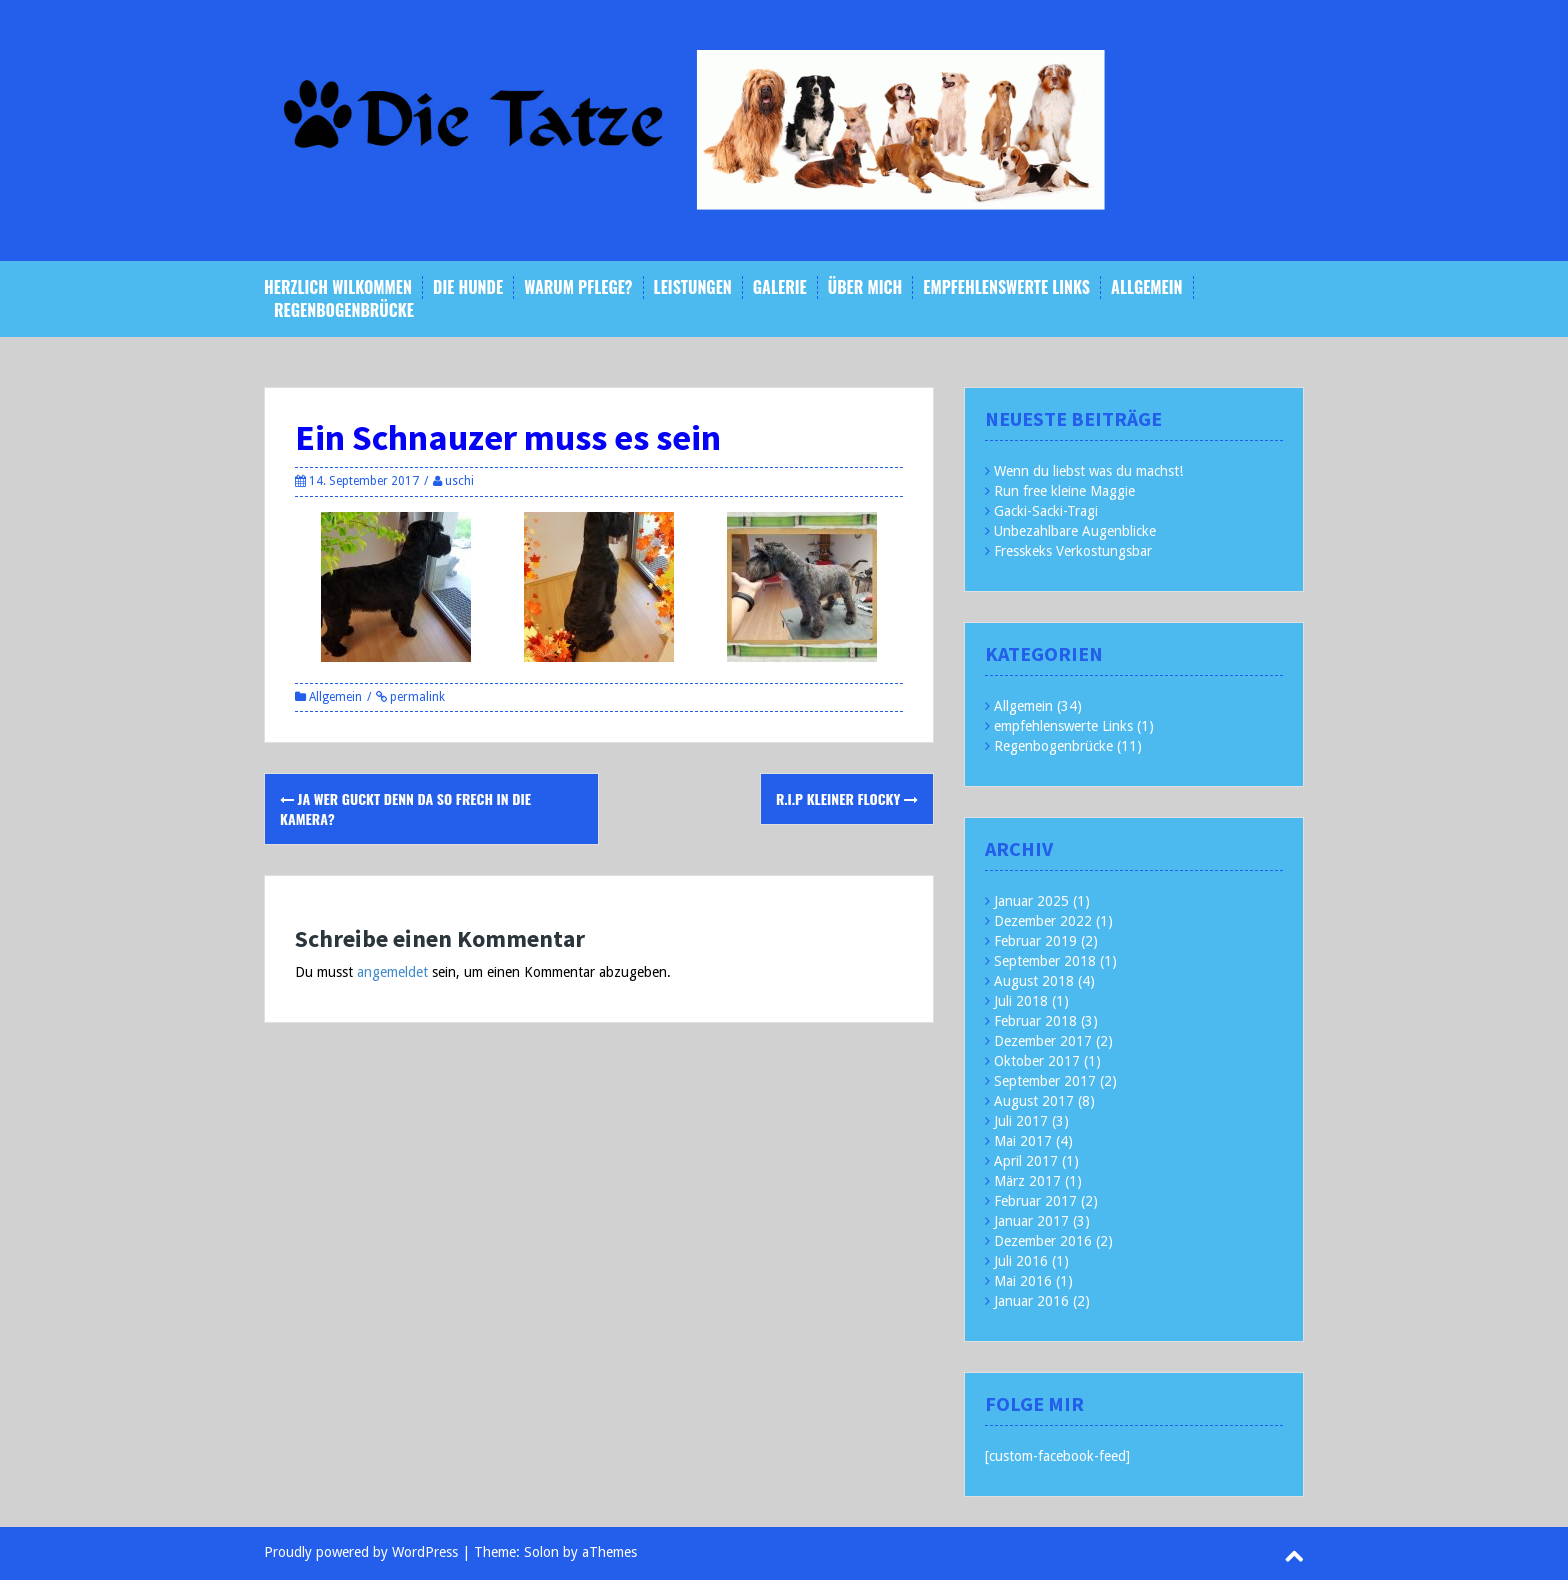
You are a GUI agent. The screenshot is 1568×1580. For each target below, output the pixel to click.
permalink (416, 697)
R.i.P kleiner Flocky (847, 798)
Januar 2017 (1031, 1221)
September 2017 (1045, 1081)
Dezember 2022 (1043, 921)
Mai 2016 (1023, 1281)
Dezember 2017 (1043, 1041)
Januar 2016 (1031, 1301)
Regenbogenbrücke (344, 310)
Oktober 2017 (1037, 1061)
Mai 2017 (1023, 1141)
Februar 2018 (1035, 1021)
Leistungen (693, 287)
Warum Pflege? (578, 287)
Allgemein (1146, 287)
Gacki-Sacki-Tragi (1046, 511)
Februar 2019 (1035, 941)
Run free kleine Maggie (1064, 491)
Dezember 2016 (1043, 1241)
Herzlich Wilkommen (338, 287)
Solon (541, 1552)
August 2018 (1034, 981)
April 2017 (1026, 1161)
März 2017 (1027, 1181)
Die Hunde (468, 287)
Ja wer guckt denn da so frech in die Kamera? (405, 808)
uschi (459, 481)
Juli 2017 (1021, 1121)
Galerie (780, 287)
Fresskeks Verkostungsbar (1073, 551)
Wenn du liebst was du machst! (1088, 471)
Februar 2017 (1035, 1201)
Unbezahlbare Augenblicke (1075, 531)
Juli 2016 (1021, 1261)
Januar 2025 (1031, 901)
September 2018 (1045, 961)
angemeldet (392, 972)
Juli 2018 (1021, 1001)
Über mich (865, 287)
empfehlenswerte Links (1006, 287)
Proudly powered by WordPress (361, 1552)
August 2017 (1034, 1101)
